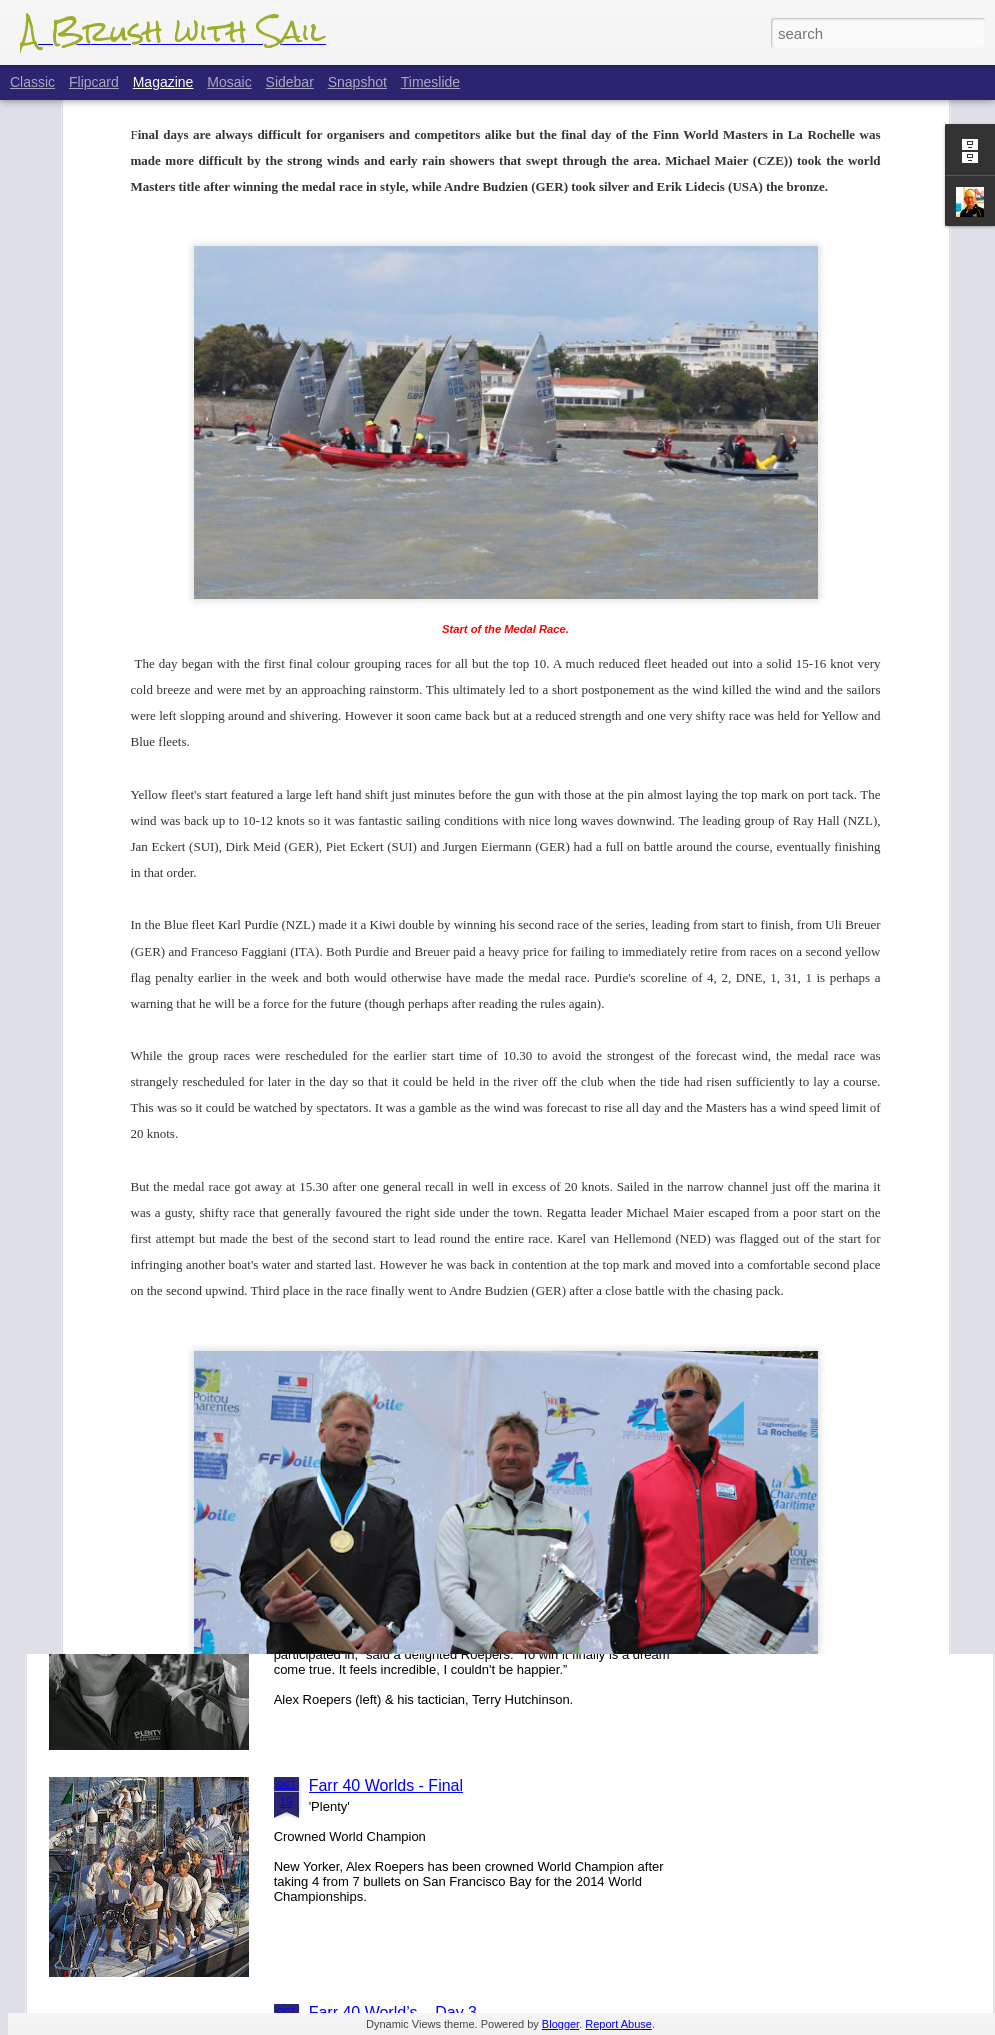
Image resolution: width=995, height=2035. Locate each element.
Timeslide (430, 82)
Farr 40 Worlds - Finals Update (418, 1558)
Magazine (163, 82)
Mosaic (229, 82)
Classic (32, 82)
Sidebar (290, 82)
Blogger (560, 2024)
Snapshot (357, 82)
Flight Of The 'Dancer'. (388, 1331)
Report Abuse (618, 2024)
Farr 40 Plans (357, 1104)
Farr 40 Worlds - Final (386, 1785)
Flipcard (94, 82)
